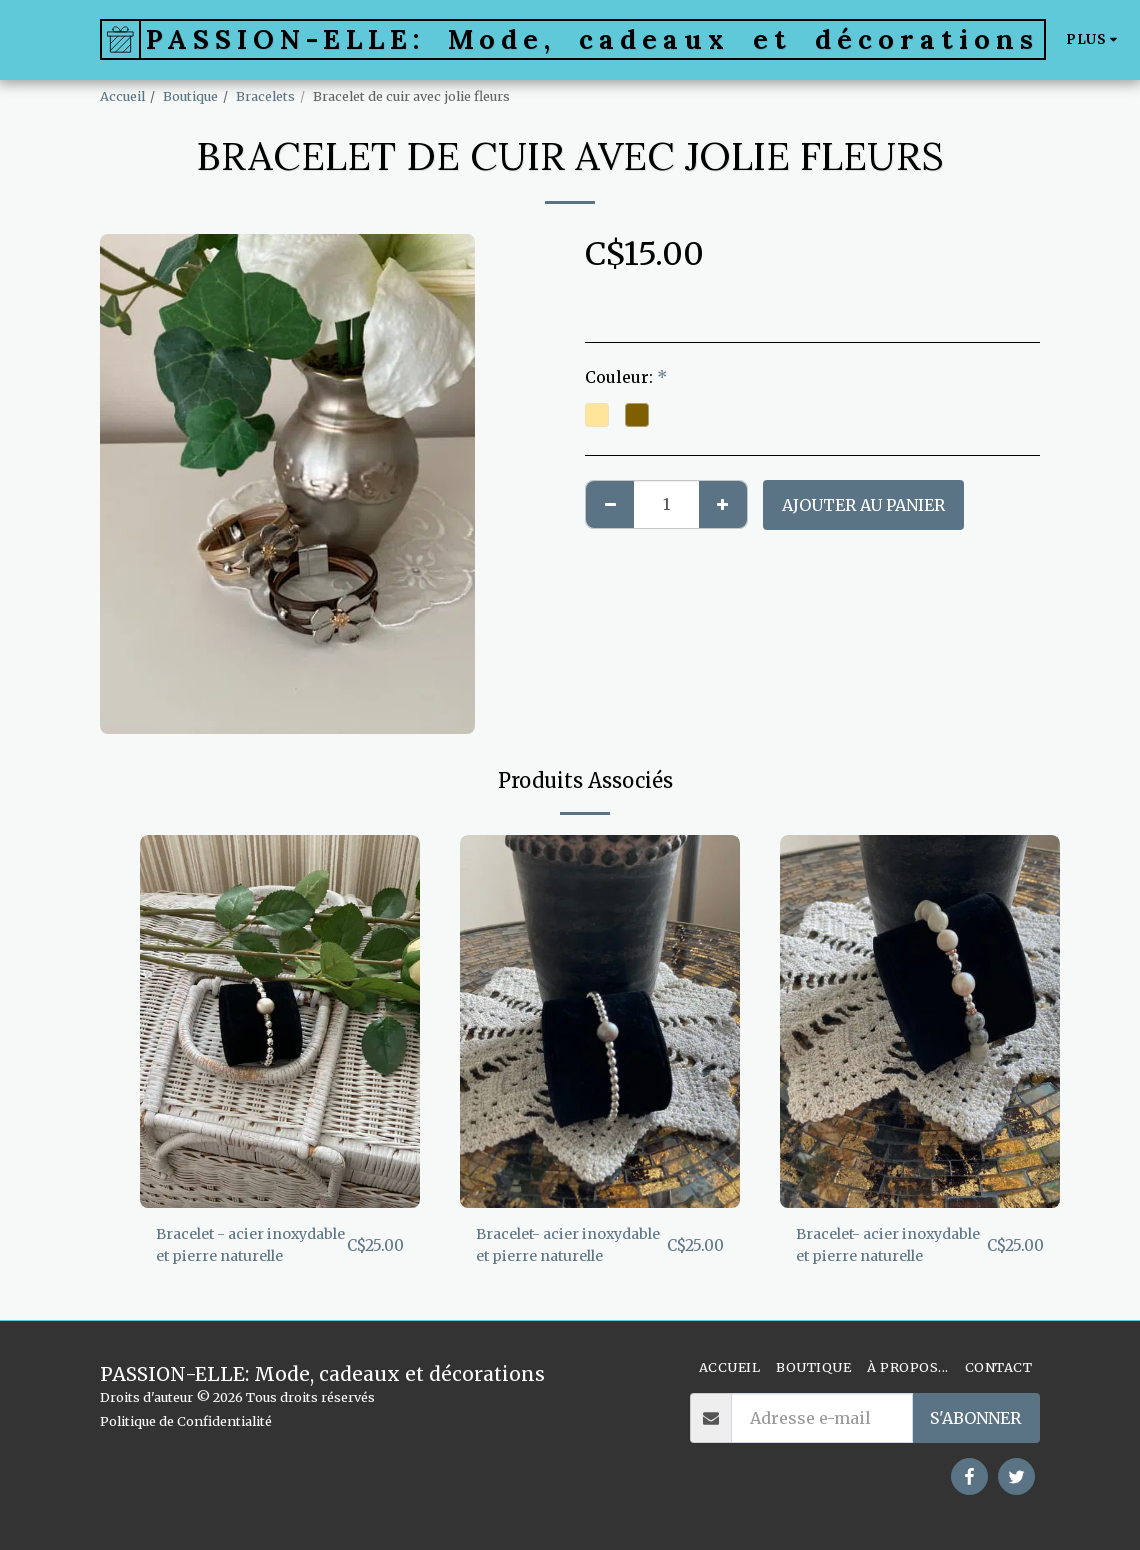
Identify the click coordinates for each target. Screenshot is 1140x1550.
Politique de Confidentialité (186, 1421)
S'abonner (975, 1418)
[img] (280, 1021)
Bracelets (265, 96)
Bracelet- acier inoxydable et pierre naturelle (557, 1249)
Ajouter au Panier (863, 505)
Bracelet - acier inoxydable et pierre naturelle (237, 1249)
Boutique (190, 96)
